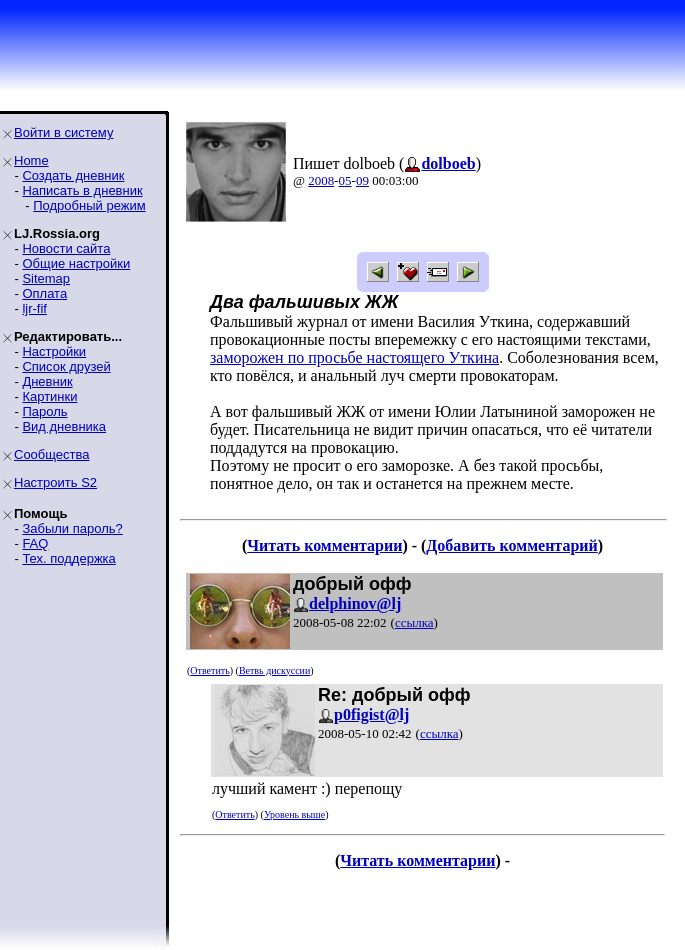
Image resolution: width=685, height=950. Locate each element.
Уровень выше (294, 814)
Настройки (54, 351)
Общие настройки (76, 263)
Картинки (49, 396)
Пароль (44, 411)
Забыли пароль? (72, 528)
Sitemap (46, 278)
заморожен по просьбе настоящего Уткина (354, 357)
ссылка (414, 622)
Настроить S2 (55, 482)
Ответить (209, 670)
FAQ (35, 543)
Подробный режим (89, 205)
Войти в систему (63, 132)
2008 (321, 180)
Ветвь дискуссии (274, 670)
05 (345, 180)
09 (362, 180)
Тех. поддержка (68, 558)
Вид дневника (64, 426)
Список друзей (66, 366)
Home (31, 160)
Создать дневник (73, 175)
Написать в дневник (82, 190)
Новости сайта (66, 248)
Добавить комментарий (511, 545)
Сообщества (52, 454)
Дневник (47, 381)
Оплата (44, 293)
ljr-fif (34, 308)
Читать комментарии (324, 545)
